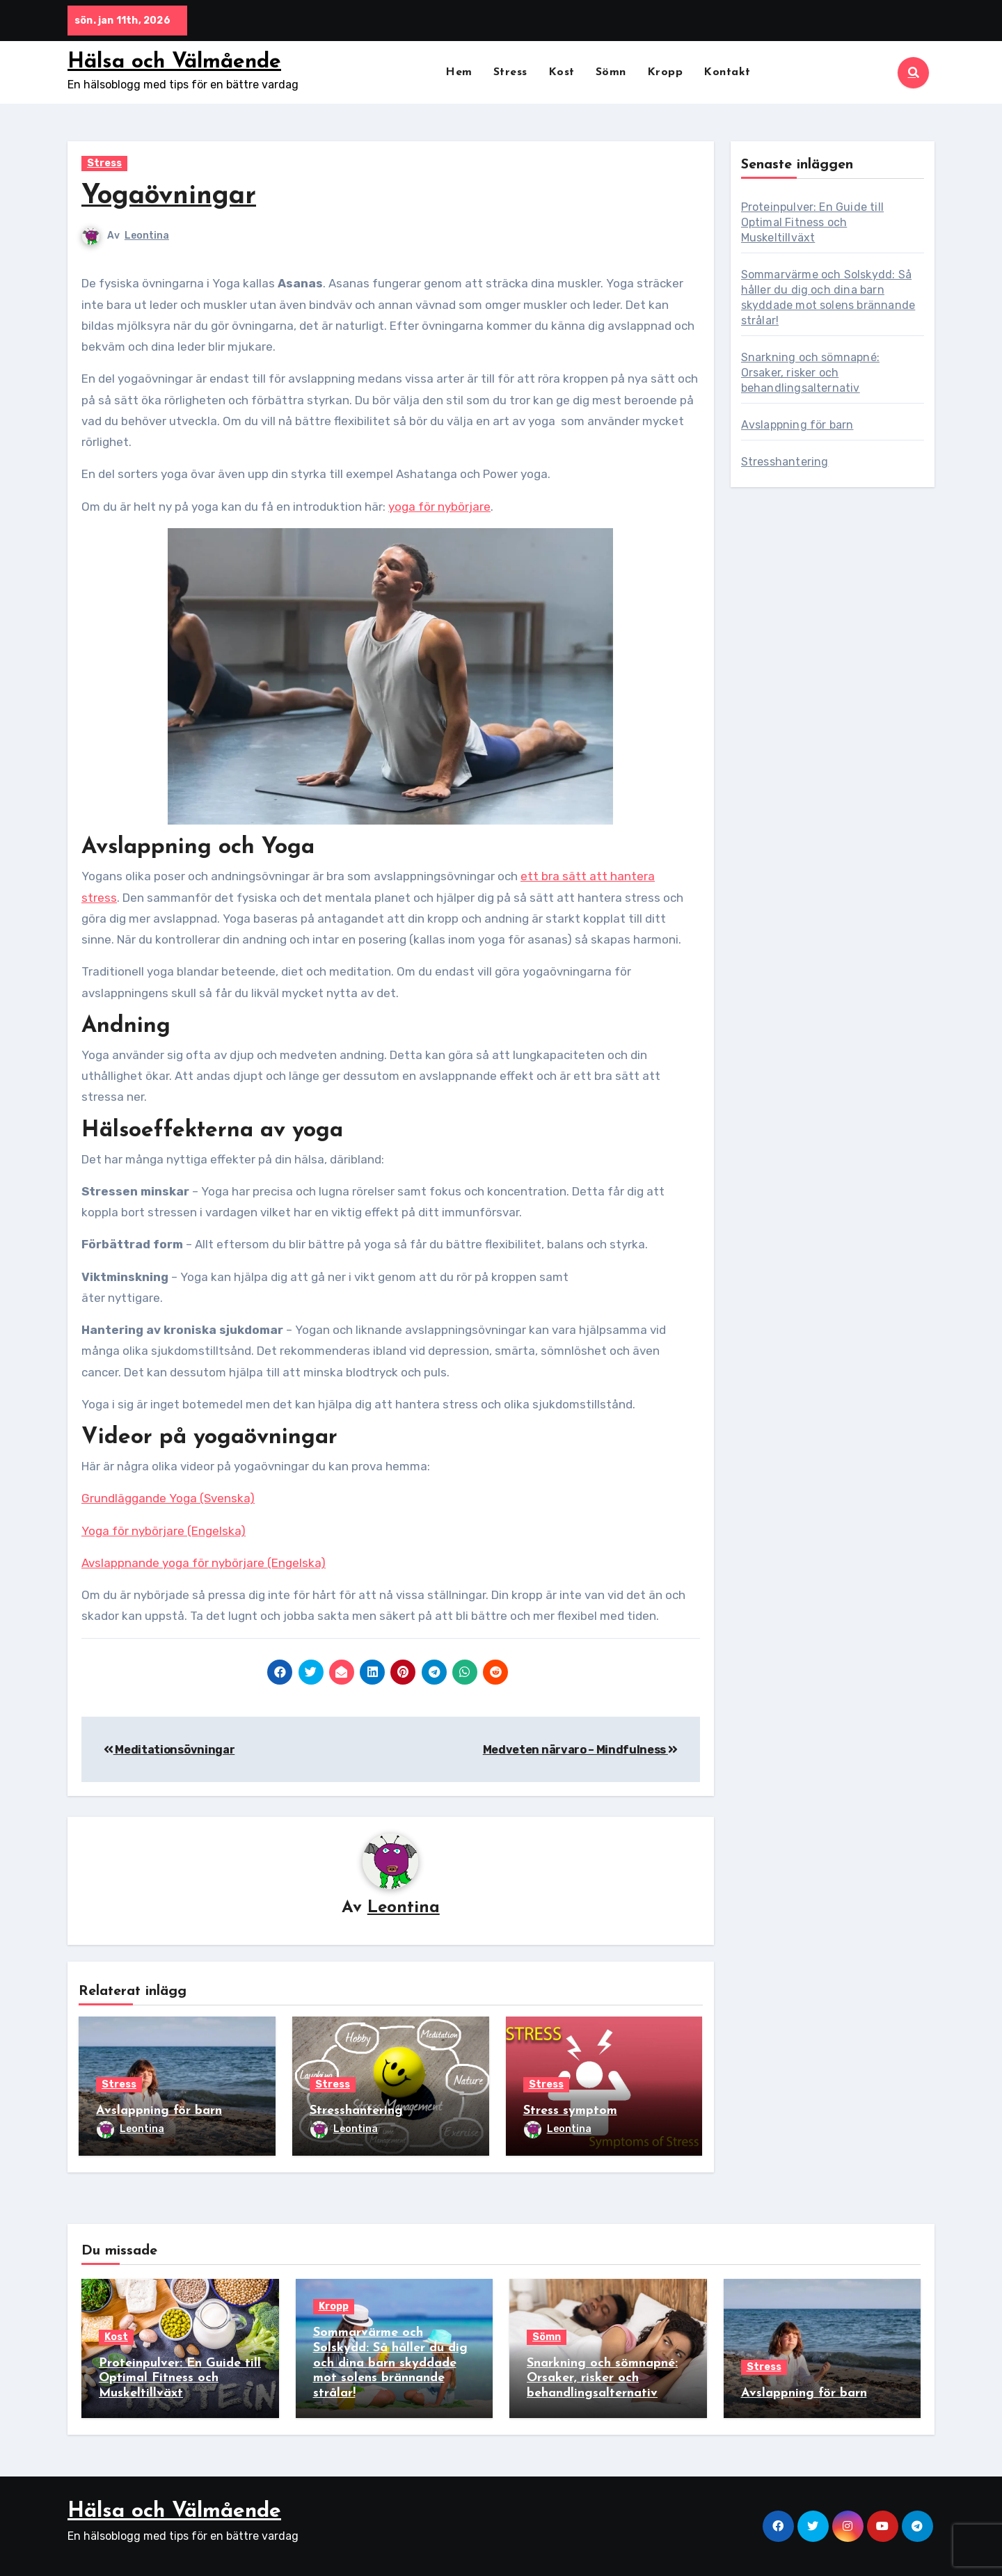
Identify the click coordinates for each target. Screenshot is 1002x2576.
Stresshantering (356, 2111)
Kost (561, 72)
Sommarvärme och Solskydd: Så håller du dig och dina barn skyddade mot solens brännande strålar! (390, 2363)
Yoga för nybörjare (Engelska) (163, 1531)
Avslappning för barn (159, 2111)
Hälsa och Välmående (174, 62)
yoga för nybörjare (439, 507)
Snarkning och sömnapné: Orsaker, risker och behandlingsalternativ (810, 373)
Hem (458, 72)
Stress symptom (570, 2111)
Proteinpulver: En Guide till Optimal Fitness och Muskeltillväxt (812, 222)
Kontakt (727, 72)
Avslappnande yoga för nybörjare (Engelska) (203, 1563)
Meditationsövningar (169, 1749)
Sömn (611, 72)
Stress (510, 72)
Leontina (147, 235)
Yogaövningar (168, 196)
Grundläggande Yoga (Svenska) (168, 1498)
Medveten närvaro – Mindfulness (580, 1749)
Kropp (665, 72)
